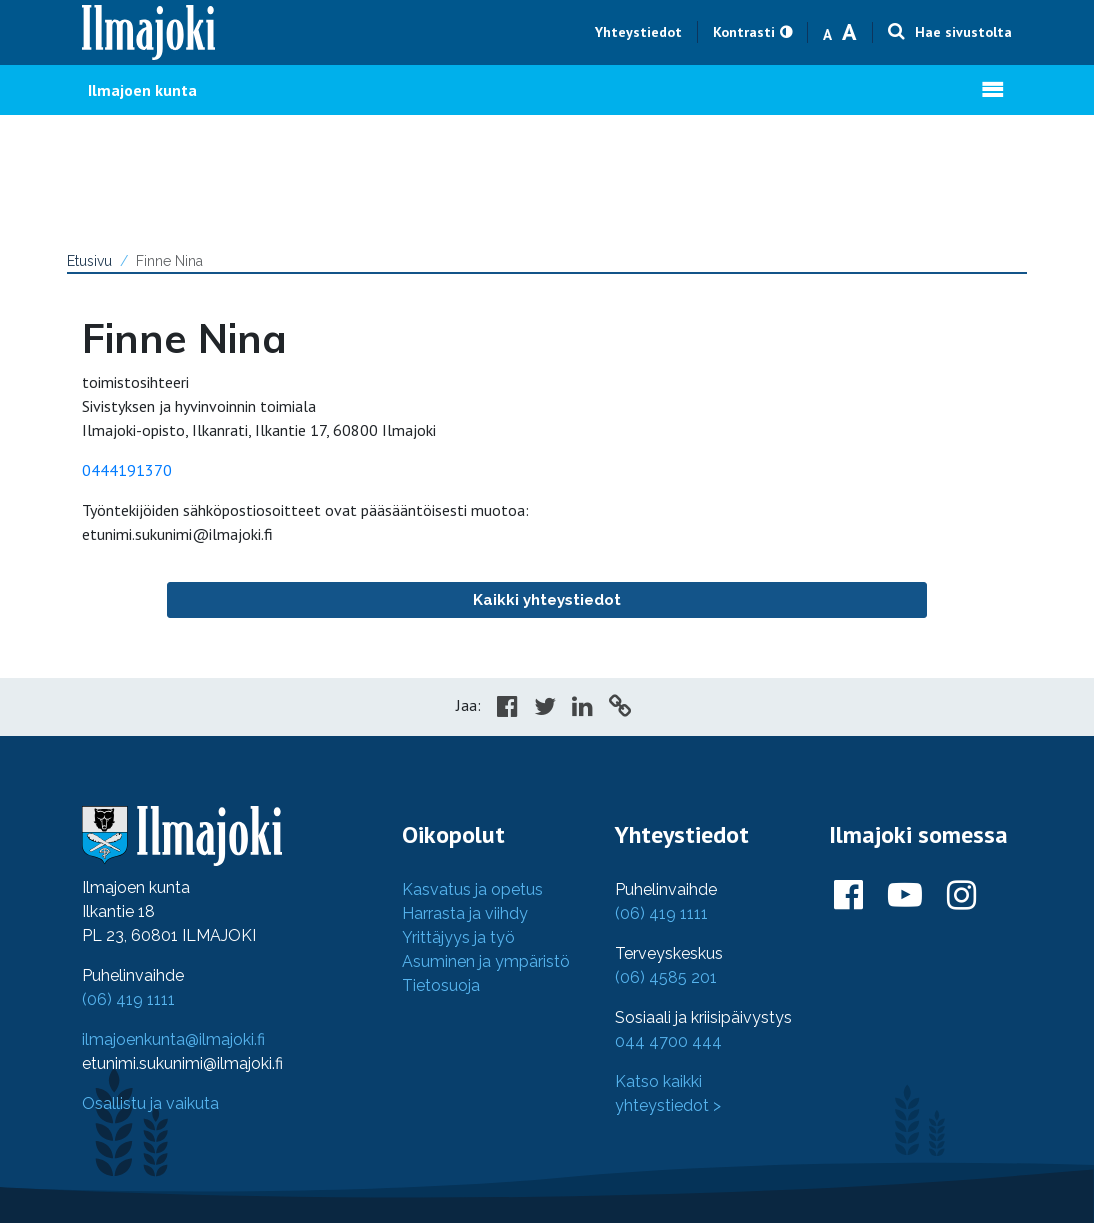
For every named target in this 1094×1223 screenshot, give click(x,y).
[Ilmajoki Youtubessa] (905, 896)
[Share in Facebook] (507, 709)
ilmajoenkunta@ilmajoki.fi (173, 1039)
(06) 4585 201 (666, 977)
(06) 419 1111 (128, 999)
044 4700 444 (668, 1041)
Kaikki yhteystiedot (547, 600)
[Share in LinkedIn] (582, 709)
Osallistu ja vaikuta (150, 1103)
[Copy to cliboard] (620, 709)
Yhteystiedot (638, 32)
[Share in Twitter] (545, 709)
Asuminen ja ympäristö (486, 961)
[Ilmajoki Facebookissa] (848, 896)
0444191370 (127, 470)
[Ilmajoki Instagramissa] (961, 896)
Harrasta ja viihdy (465, 913)
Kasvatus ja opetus (472, 889)
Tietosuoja (441, 985)
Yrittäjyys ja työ (458, 937)
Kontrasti (744, 32)
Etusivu (89, 261)
